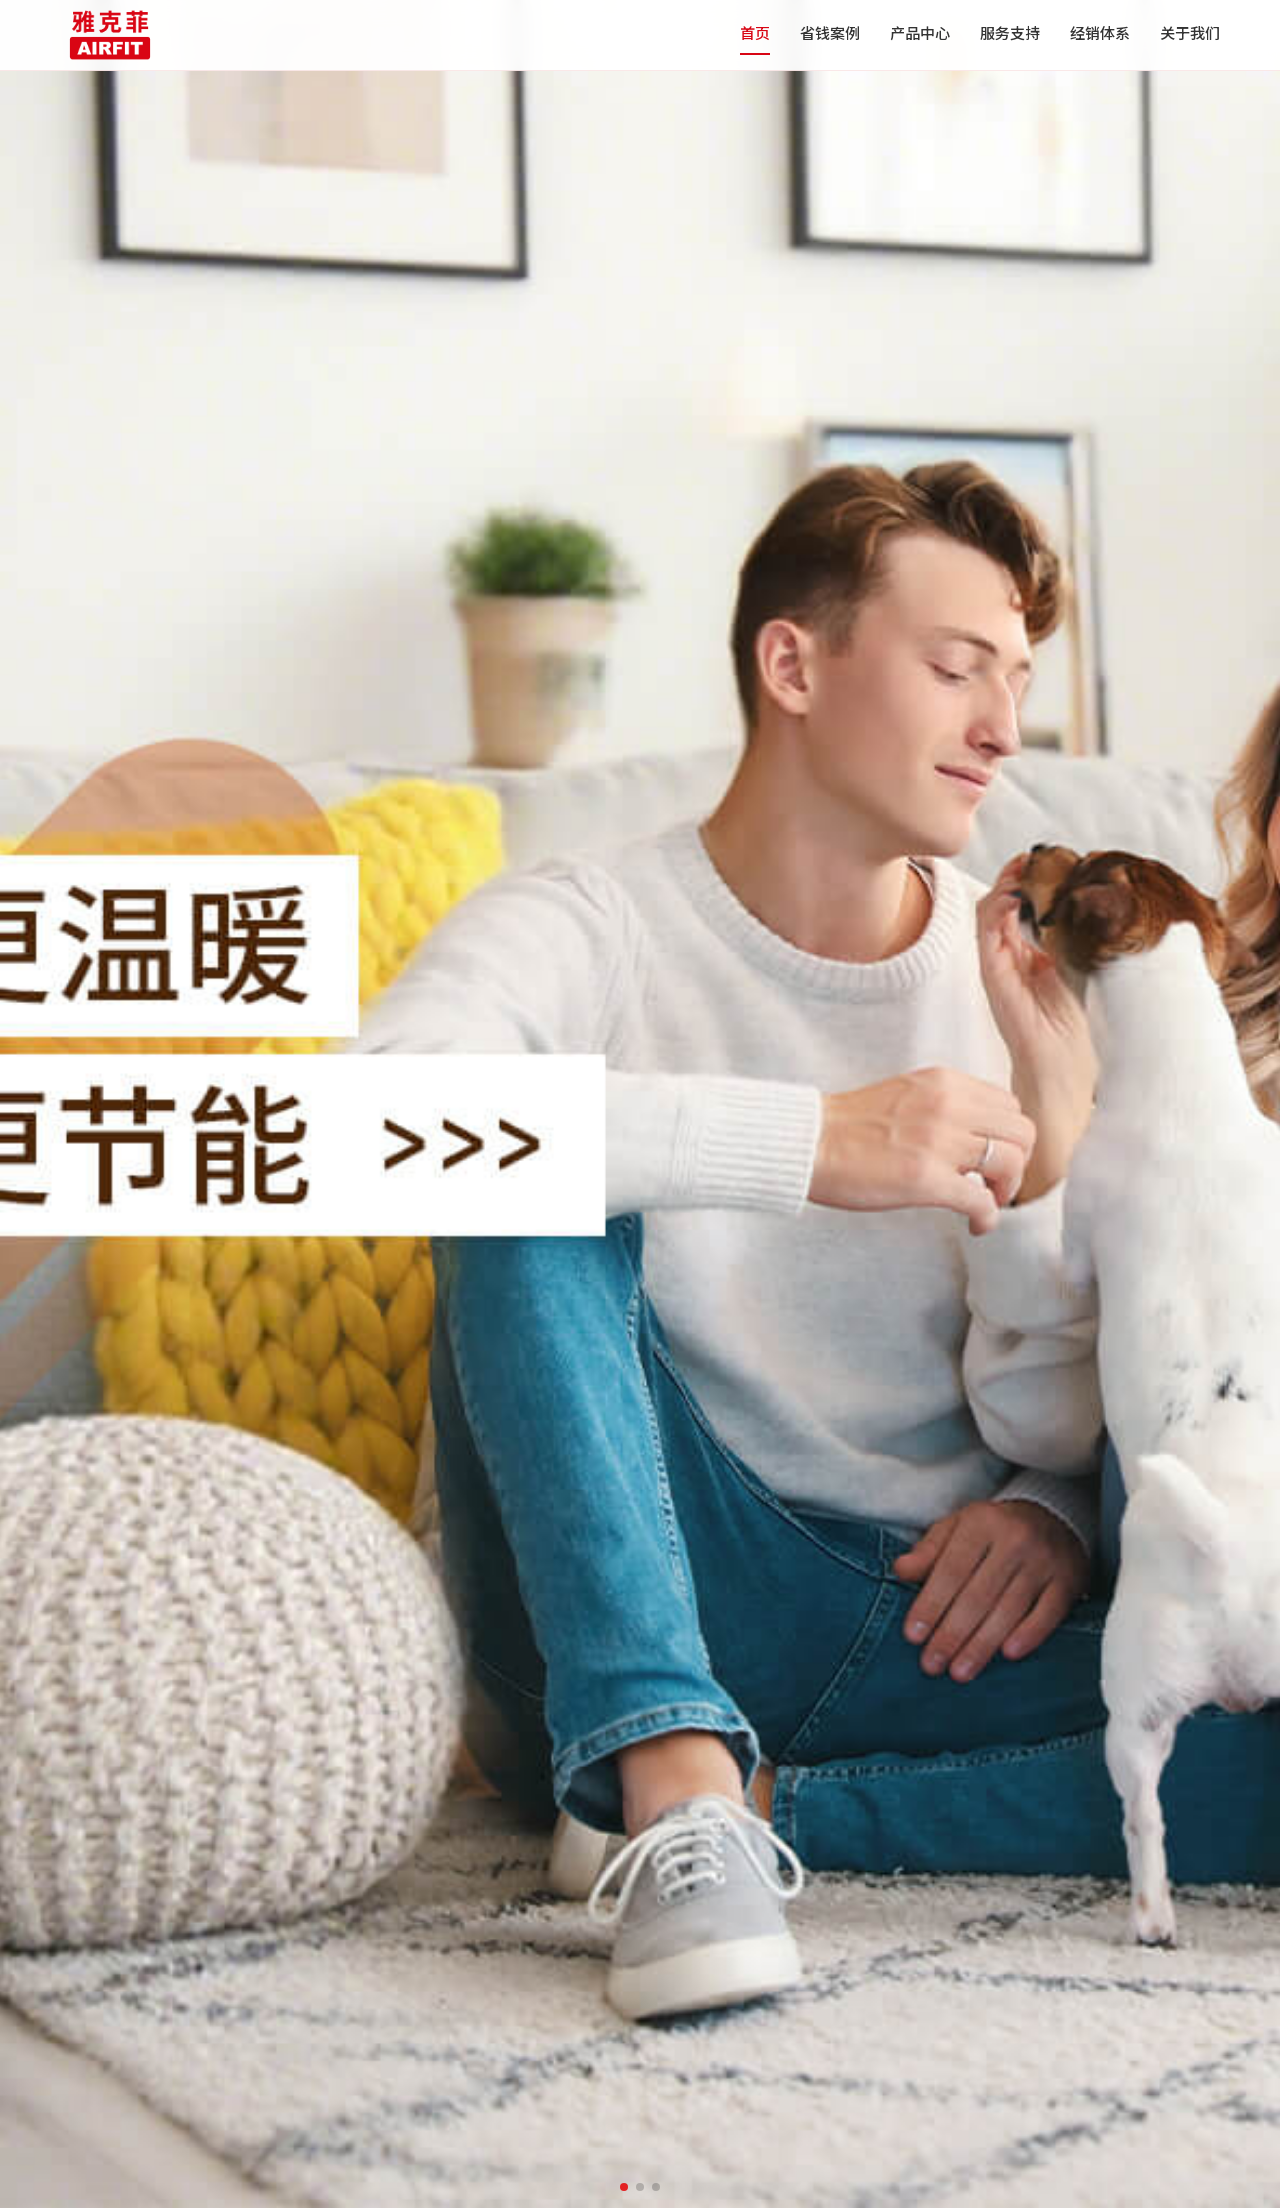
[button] (624, 2187)
